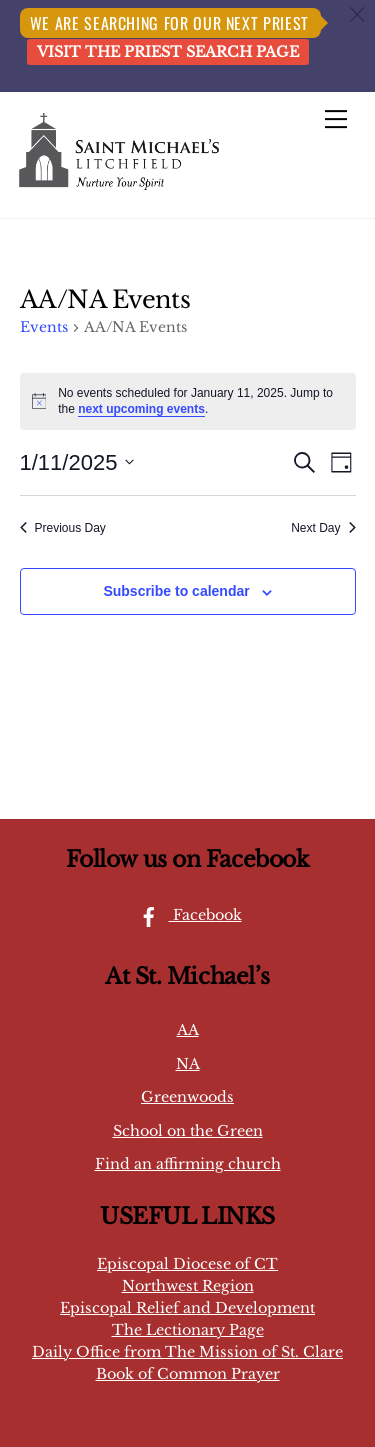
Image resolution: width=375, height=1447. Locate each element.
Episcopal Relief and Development (187, 1308)
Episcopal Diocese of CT (187, 1264)
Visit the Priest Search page (168, 52)
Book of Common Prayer (188, 1374)
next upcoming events (141, 409)
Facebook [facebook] (185, 915)
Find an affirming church (188, 1164)
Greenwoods (187, 1097)
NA (188, 1064)
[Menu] (336, 119)
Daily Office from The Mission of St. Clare (187, 1352)
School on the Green (188, 1131)
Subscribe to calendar (176, 591)
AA (188, 1030)
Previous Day (63, 528)
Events (44, 327)
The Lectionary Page (188, 1330)
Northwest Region (188, 1286)
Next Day (323, 528)
